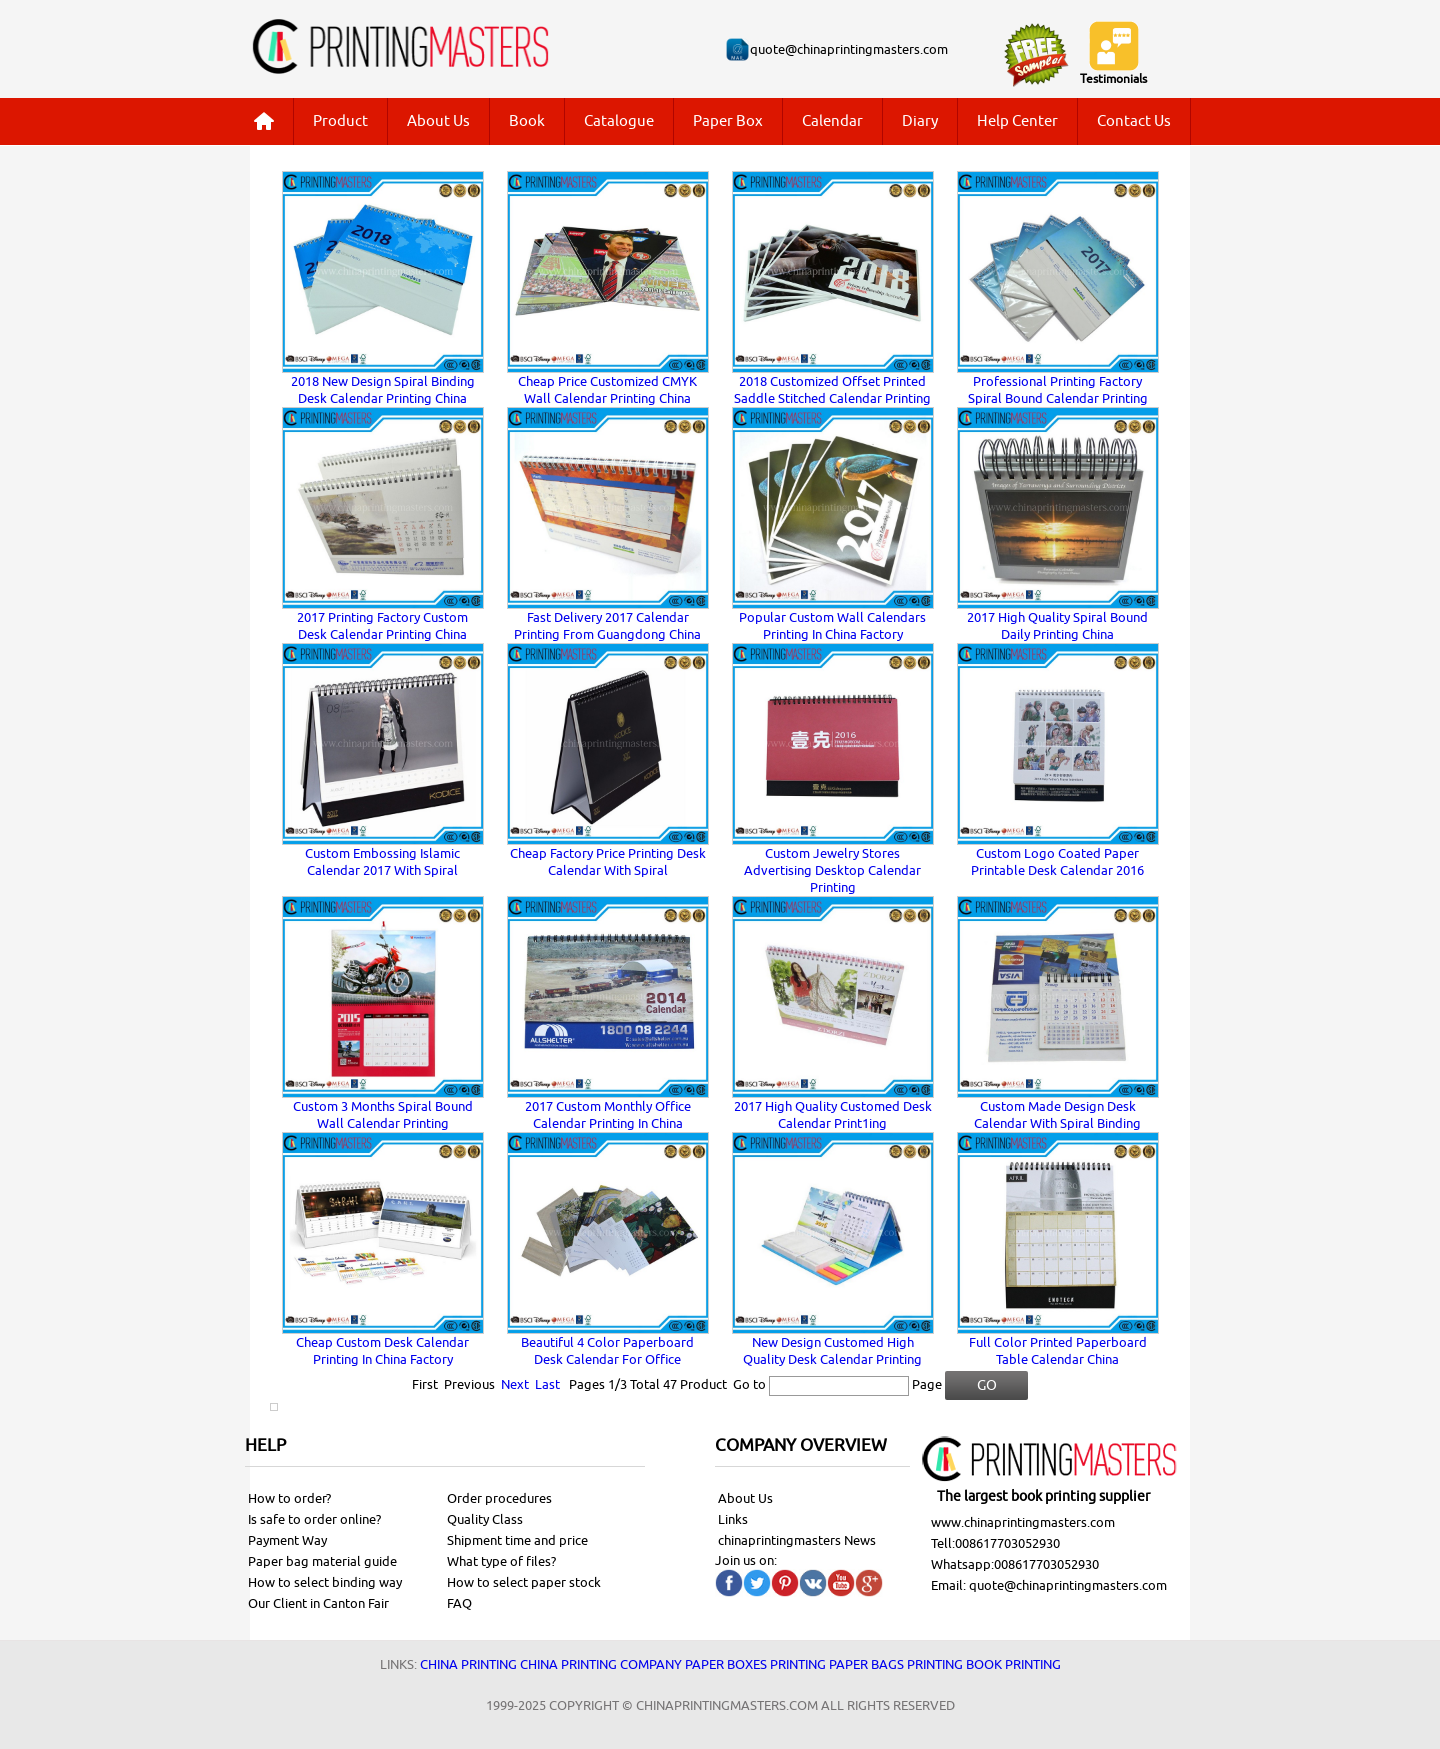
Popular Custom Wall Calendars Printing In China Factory (832, 626)
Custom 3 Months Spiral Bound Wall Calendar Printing (383, 1115)
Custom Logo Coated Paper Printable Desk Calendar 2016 (1057, 862)
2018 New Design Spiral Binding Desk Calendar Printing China (383, 390)
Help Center (1017, 121)
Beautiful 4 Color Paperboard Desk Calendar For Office (607, 1351)
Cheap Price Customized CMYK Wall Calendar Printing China (607, 390)
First (425, 1384)
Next (515, 1384)
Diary (920, 121)
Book (527, 121)
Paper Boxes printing (755, 1664)
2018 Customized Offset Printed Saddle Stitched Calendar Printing (832, 390)
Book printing (1013, 1664)
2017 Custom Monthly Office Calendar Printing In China (608, 1115)
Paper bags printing (896, 1664)
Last (547, 1384)
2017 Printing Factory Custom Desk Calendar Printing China (382, 626)
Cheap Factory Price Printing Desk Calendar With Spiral (608, 862)
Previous (469, 1384)
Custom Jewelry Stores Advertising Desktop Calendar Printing (832, 870)
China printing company (601, 1664)
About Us (438, 121)
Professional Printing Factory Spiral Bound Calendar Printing (1058, 390)
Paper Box (728, 121)
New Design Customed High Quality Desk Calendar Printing (832, 1351)
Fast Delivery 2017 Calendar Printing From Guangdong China (607, 626)
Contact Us (1134, 121)
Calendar (832, 121)
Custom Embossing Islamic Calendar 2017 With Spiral (382, 862)
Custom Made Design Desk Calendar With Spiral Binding (1057, 1115)
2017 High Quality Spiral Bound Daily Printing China (1057, 626)
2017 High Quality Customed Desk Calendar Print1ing (833, 1115)
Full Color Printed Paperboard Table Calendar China (1058, 1351)
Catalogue (619, 121)
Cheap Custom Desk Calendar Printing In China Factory (382, 1351)
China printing (468, 1664)
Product (340, 121)
